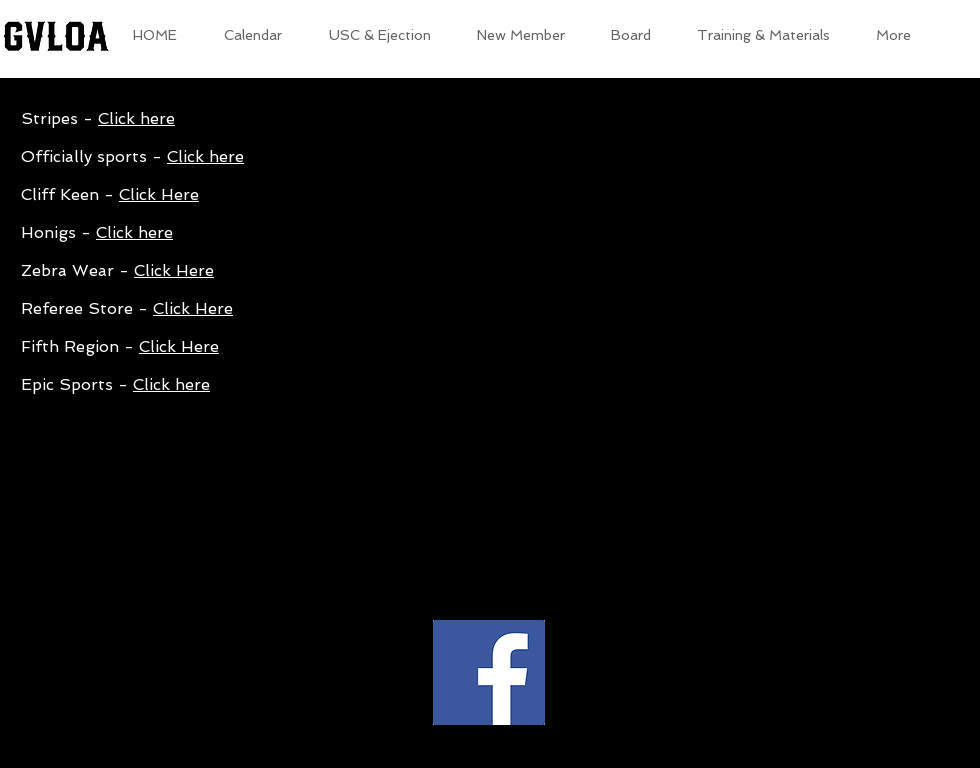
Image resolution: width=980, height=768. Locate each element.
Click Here (159, 194)
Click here (136, 118)
